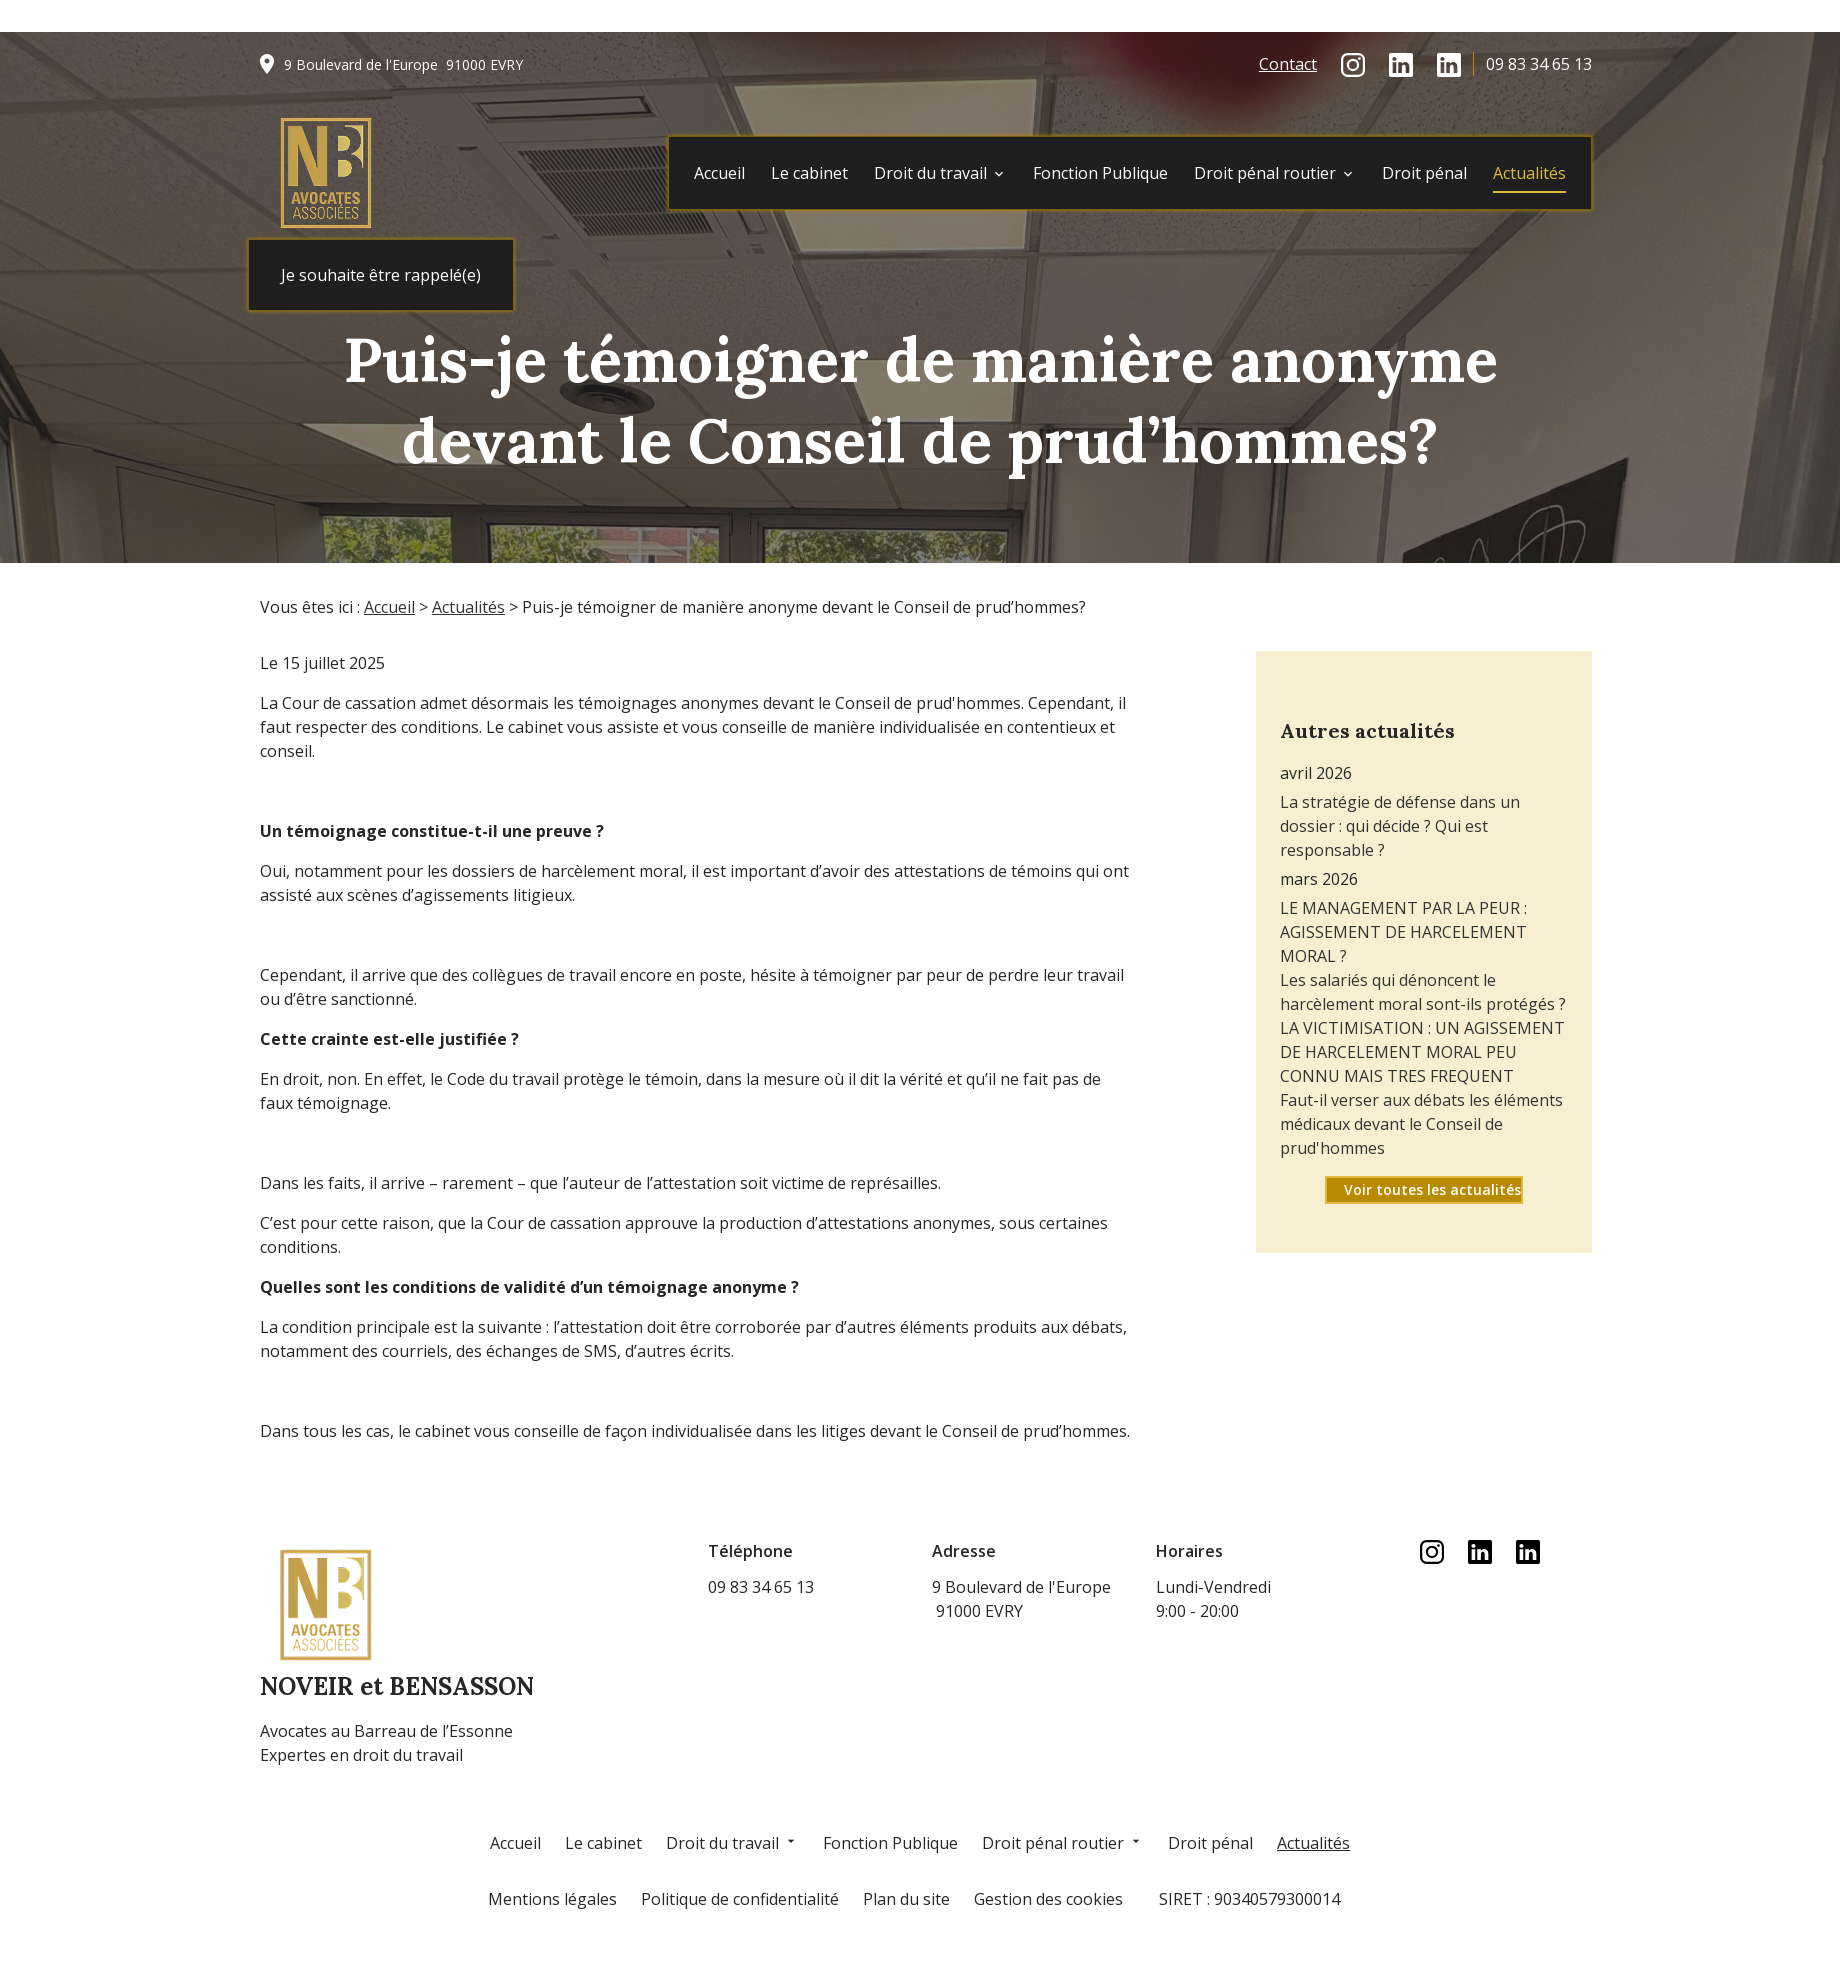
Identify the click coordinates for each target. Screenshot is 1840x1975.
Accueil (719, 173)
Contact (1288, 64)
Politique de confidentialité (740, 1899)
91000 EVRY (403, 64)
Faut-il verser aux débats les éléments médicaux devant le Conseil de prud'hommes (1421, 1080)
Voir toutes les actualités (1432, 1145)
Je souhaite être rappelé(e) (381, 275)
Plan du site (906, 1899)
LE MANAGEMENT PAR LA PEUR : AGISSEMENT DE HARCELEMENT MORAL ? (1403, 888)
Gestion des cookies (1048, 1899)
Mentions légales (552, 1899)
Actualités (1529, 173)
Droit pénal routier (1265, 173)
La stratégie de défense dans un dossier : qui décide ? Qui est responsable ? (1400, 782)
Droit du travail (930, 173)
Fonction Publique (1100, 173)
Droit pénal (1424, 173)
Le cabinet (809, 173)
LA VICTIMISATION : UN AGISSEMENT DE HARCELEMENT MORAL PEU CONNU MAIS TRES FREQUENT (1422, 1008)
